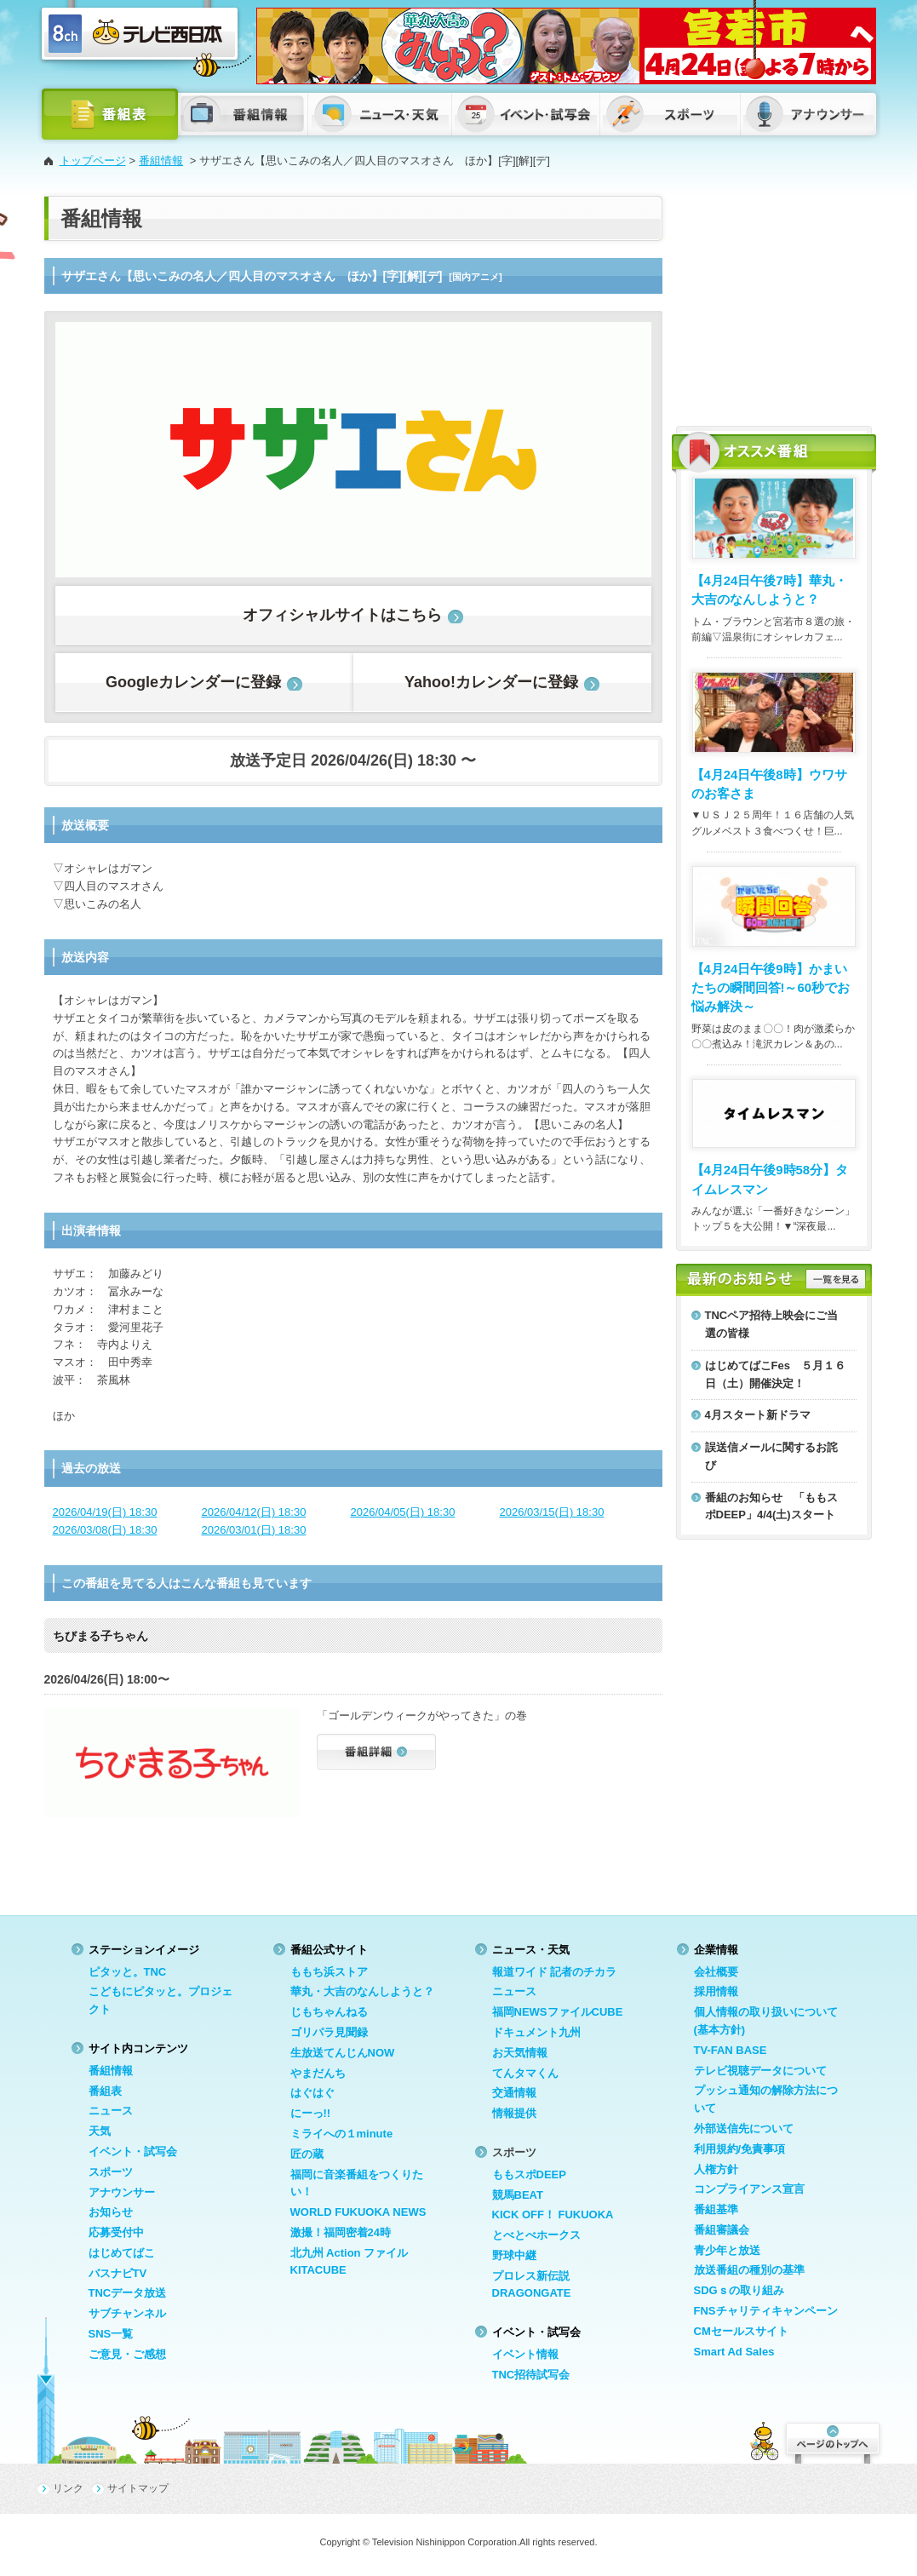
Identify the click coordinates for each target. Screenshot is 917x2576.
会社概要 (716, 1971)
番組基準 (716, 2209)
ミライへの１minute (341, 2133)
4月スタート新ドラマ (758, 1414)
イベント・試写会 (133, 2151)
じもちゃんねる (329, 2011)
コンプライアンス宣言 (749, 2189)
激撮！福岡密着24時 (340, 2232)
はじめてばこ (122, 2252)
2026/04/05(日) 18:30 (403, 1512)
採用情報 (716, 1991)
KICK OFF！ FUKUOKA (553, 2214)
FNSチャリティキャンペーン (766, 2310)
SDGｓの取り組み (739, 2290)
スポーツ (111, 2172)
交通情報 (514, 2092)
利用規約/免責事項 (740, 2149)
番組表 (105, 2091)
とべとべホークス (536, 2235)
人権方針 (716, 2169)
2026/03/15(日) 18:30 (552, 1512)
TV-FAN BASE (730, 2050)
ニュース (111, 2110)
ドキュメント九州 (536, 2032)
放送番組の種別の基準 (749, 2269)
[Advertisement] (774, 302)
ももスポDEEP (529, 2174)
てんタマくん (525, 2073)
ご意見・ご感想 (127, 2354)
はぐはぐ (312, 2092)
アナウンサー (122, 2192)
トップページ (93, 160)
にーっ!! (310, 2113)
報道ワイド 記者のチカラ (554, 1971)
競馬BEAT (517, 2195)
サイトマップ (138, 2488)
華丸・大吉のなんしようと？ (362, 1991)
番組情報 (161, 160)
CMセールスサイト (741, 2331)
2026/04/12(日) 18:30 (254, 1512)
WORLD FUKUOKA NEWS (358, 2212)
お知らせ (111, 2212)
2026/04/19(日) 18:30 (105, 1512)
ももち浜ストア (329, 1971)
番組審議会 (721, 2229)
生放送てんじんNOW (342, 2052)
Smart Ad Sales (734, 2351)
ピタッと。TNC (128, 1971)
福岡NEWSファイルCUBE (557, 2011)
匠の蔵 (307, 2154)
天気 (100, 2131)
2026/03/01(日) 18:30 (254, 1529)
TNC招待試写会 (531, 2374)
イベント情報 (525, 2354)
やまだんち (318, 2073)
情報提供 (514, 2113)
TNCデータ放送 (128, 2292)
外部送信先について (744, 2128)
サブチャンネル (127, 2313)
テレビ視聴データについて (760, 2070)
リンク (68, 2488)
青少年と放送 (727, 2250)
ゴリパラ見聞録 (329, 2032)
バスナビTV (118, 2273)
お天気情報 (519, 2052)
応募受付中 (116, 2232)
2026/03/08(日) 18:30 (105, 1529)
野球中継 (514, 2255)
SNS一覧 (111, 2333)
